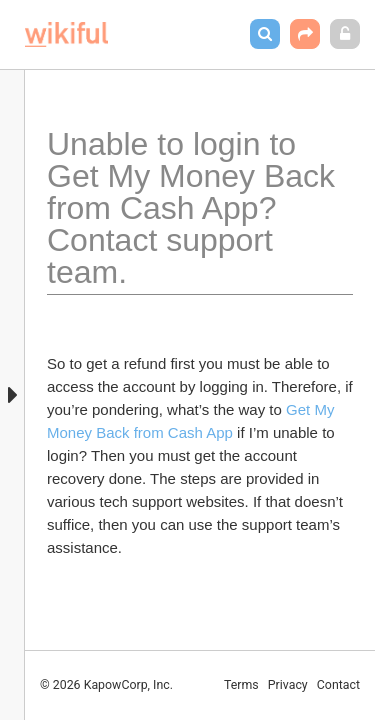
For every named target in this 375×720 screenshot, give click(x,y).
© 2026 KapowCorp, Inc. (106, 685)
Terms (241, 685)
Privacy (288, 685)
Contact (338, 685)
